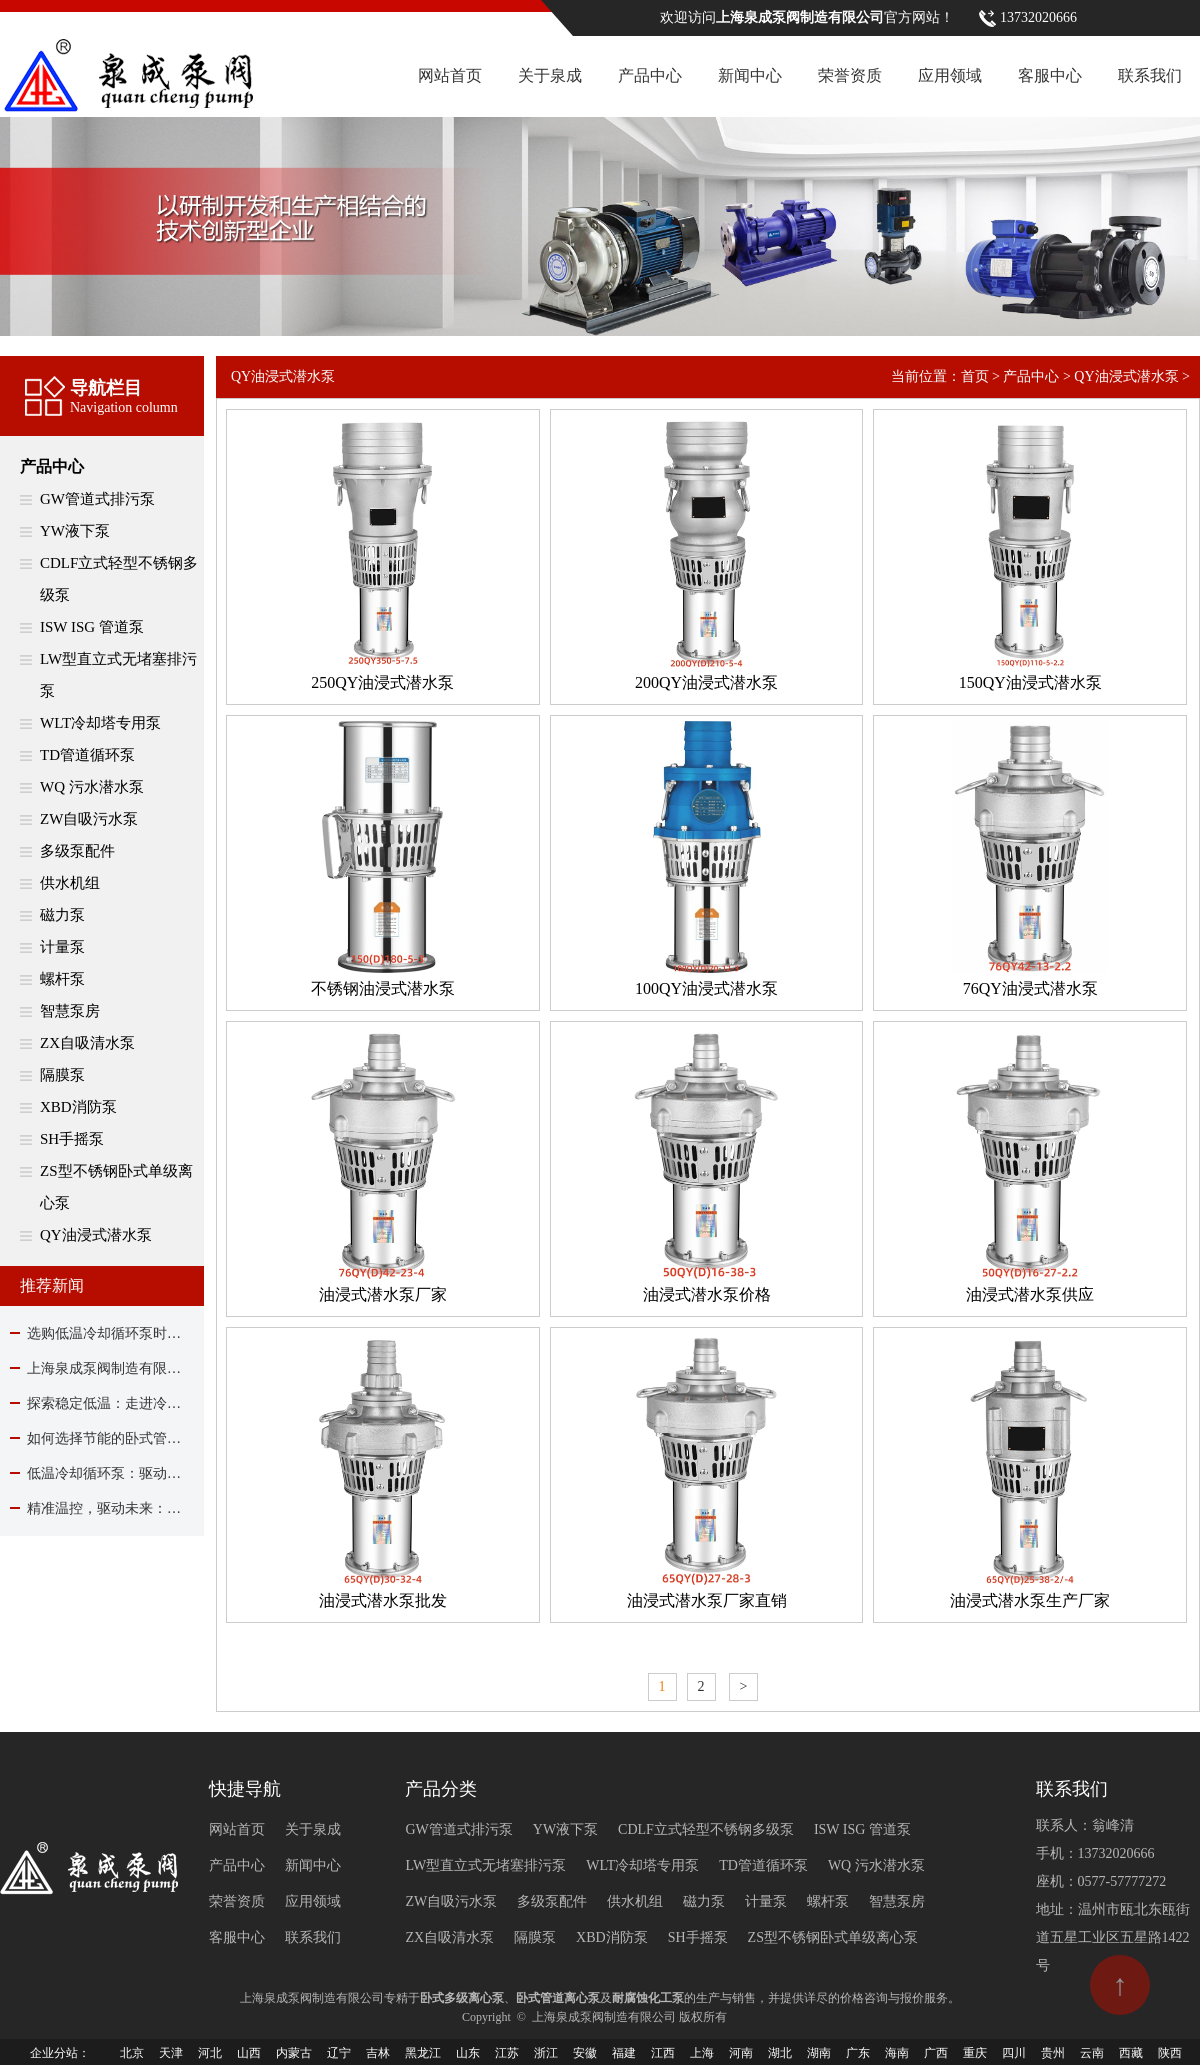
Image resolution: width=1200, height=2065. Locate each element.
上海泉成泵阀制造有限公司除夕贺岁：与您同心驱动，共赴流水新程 (102, 1368)
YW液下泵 (75, 531)
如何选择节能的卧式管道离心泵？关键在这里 (102, 1438)
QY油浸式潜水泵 (96, 1235)
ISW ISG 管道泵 (92, 627)
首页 (975, 376)
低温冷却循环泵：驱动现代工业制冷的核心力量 (102, 1473)
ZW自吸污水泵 (89, 819)
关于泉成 (550, 75)
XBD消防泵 (78, 1107)
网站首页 (450, 75)
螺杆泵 (62, 979)
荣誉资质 (850, 75)
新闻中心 (750, 75)
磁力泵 (62, 915)
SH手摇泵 (72, 1139)
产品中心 (650, 75)
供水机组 (70, 883)
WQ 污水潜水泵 (92, 787)
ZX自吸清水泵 (87, 1043)
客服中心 (1050, 75)
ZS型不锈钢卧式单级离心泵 (116, 1187)
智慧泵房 (70, 1011)
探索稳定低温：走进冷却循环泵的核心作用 (102, 1403)
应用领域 (950, 75)
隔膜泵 (62, 1075)
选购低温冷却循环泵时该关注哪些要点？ (102, 1333)
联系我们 (1150, 75)
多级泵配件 (77, 851)
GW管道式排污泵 (97, 499)
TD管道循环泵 (87, 755)
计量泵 (62, 947)
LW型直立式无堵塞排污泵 (118, 675)
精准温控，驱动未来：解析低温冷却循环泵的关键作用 (102, 1508)
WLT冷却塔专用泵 (100, 723)
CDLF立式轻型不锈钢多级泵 (119, 579)
